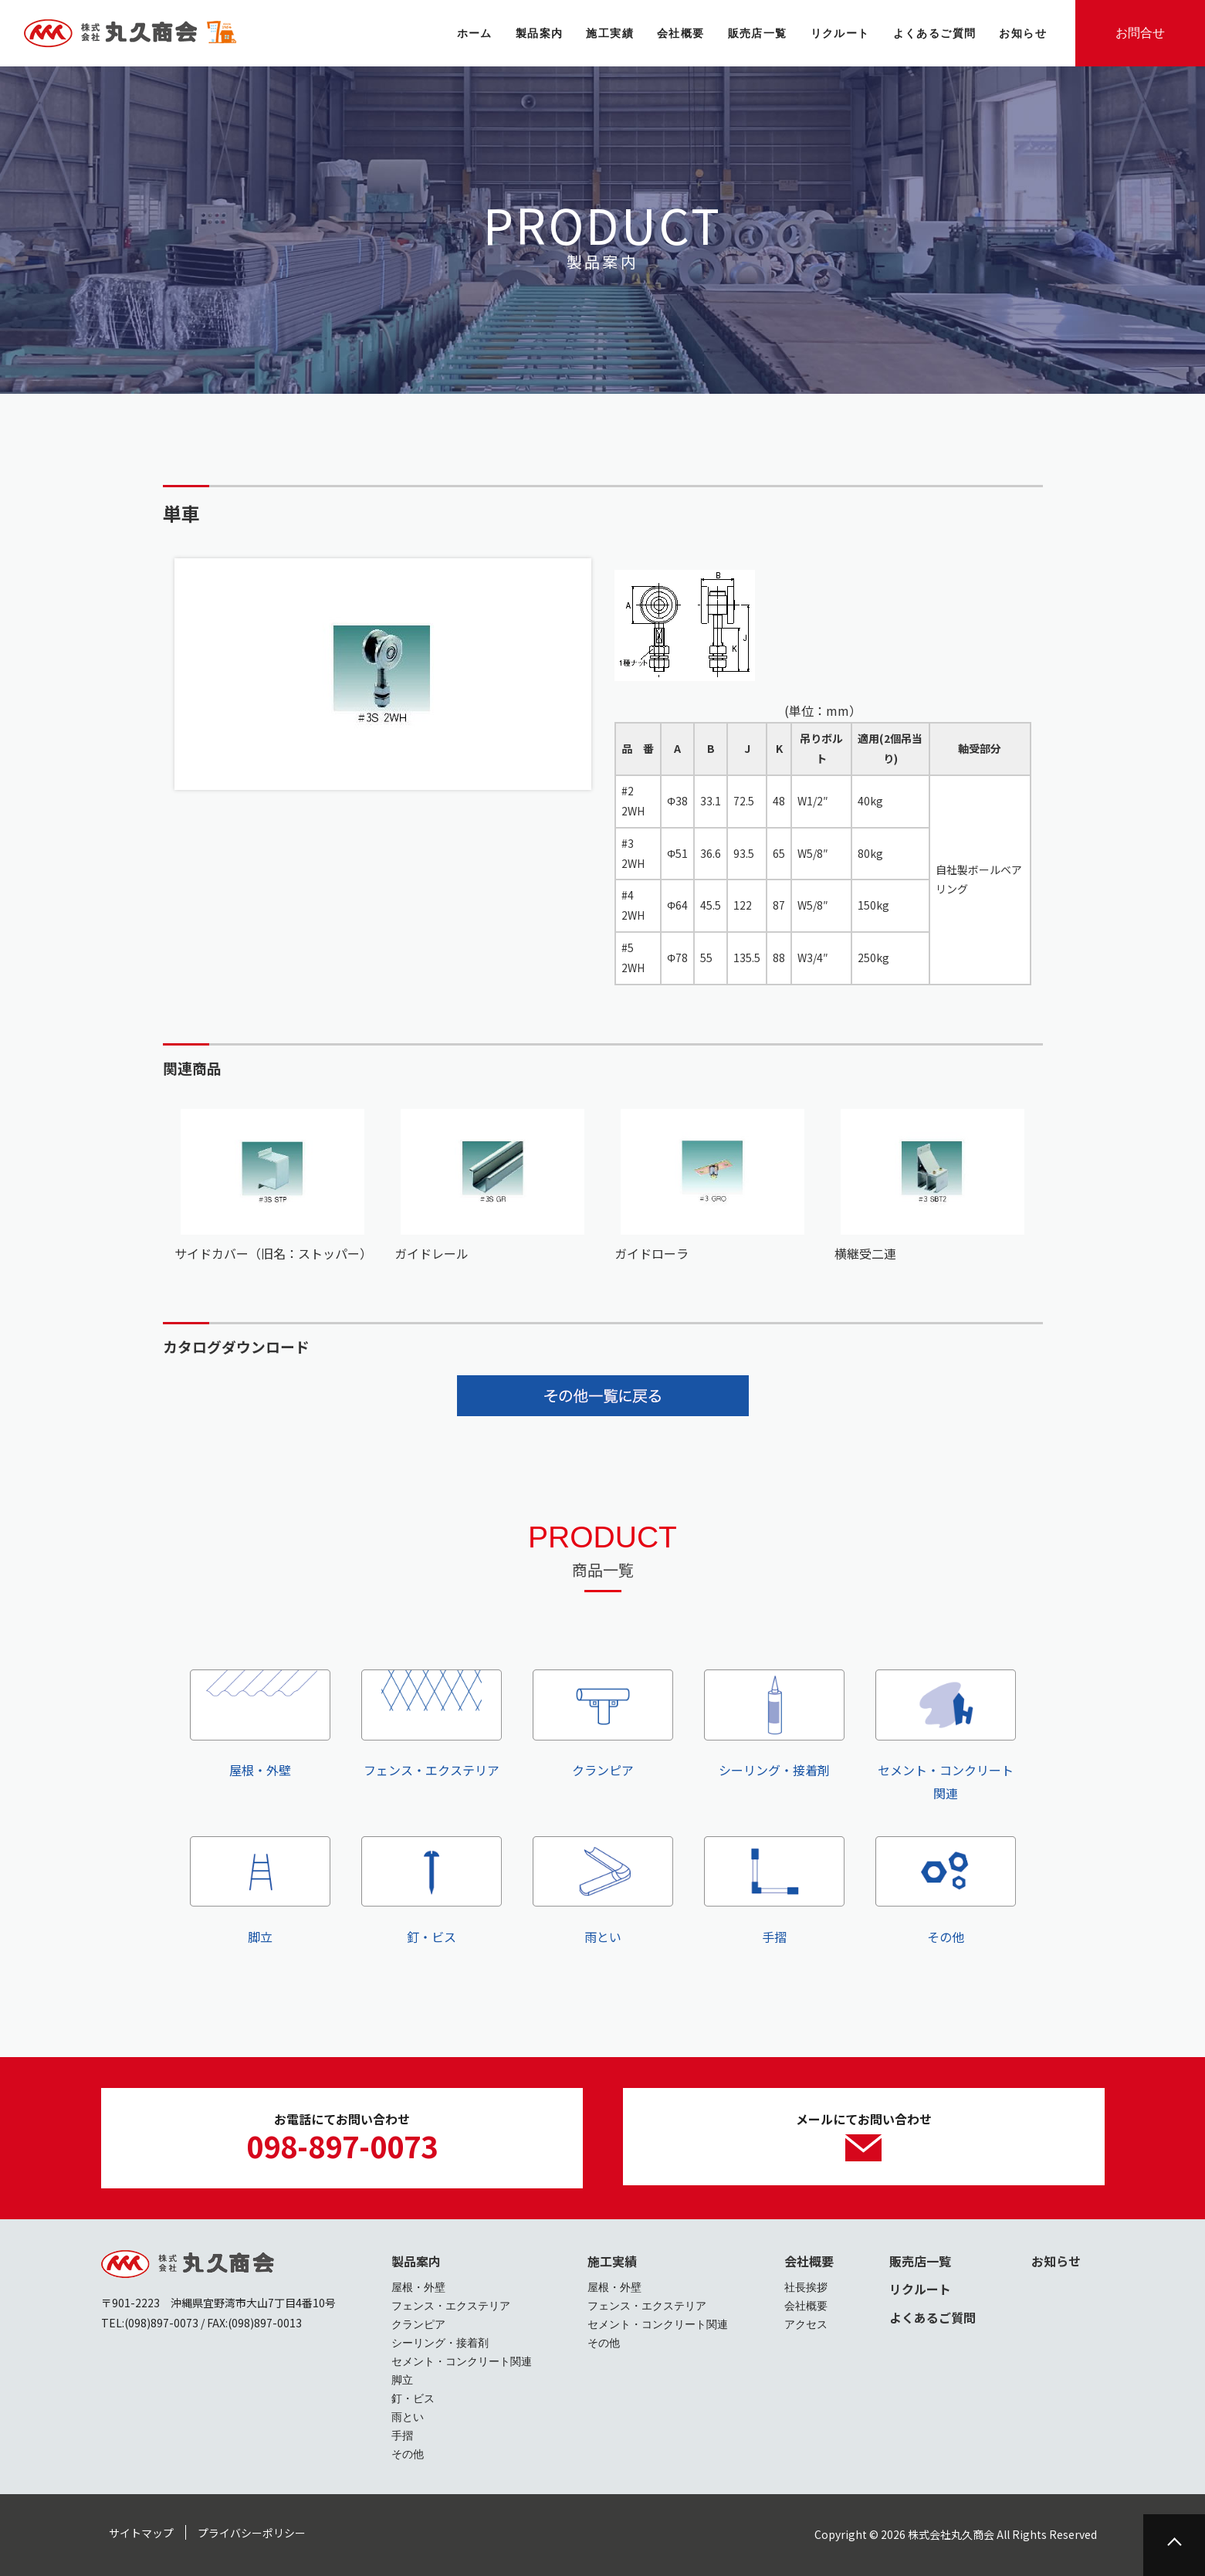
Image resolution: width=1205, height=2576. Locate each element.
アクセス (806, 2324)
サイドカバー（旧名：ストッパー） (273, 1253)
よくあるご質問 (932, 2317)
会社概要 (809, 2261)
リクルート (920, 2288)
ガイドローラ (651, 1253)
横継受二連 (865, 1253)
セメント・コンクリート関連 (945, 1735)
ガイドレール (431, 1253)
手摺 (774, 1891)
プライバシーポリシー (252, 2532)
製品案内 (416, 2261)
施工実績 (612, 2261)
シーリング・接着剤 (774, 1724)
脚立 (260, 1891)
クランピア (603, 1724)
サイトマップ (141, 2532)
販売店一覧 (920, 2261)
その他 (945, 1891)
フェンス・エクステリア (431, 1724)
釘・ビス (431, 1891)
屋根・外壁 (260, 1724)
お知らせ (1056, 2261)
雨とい (603, 1891)
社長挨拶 (806, 2287)
